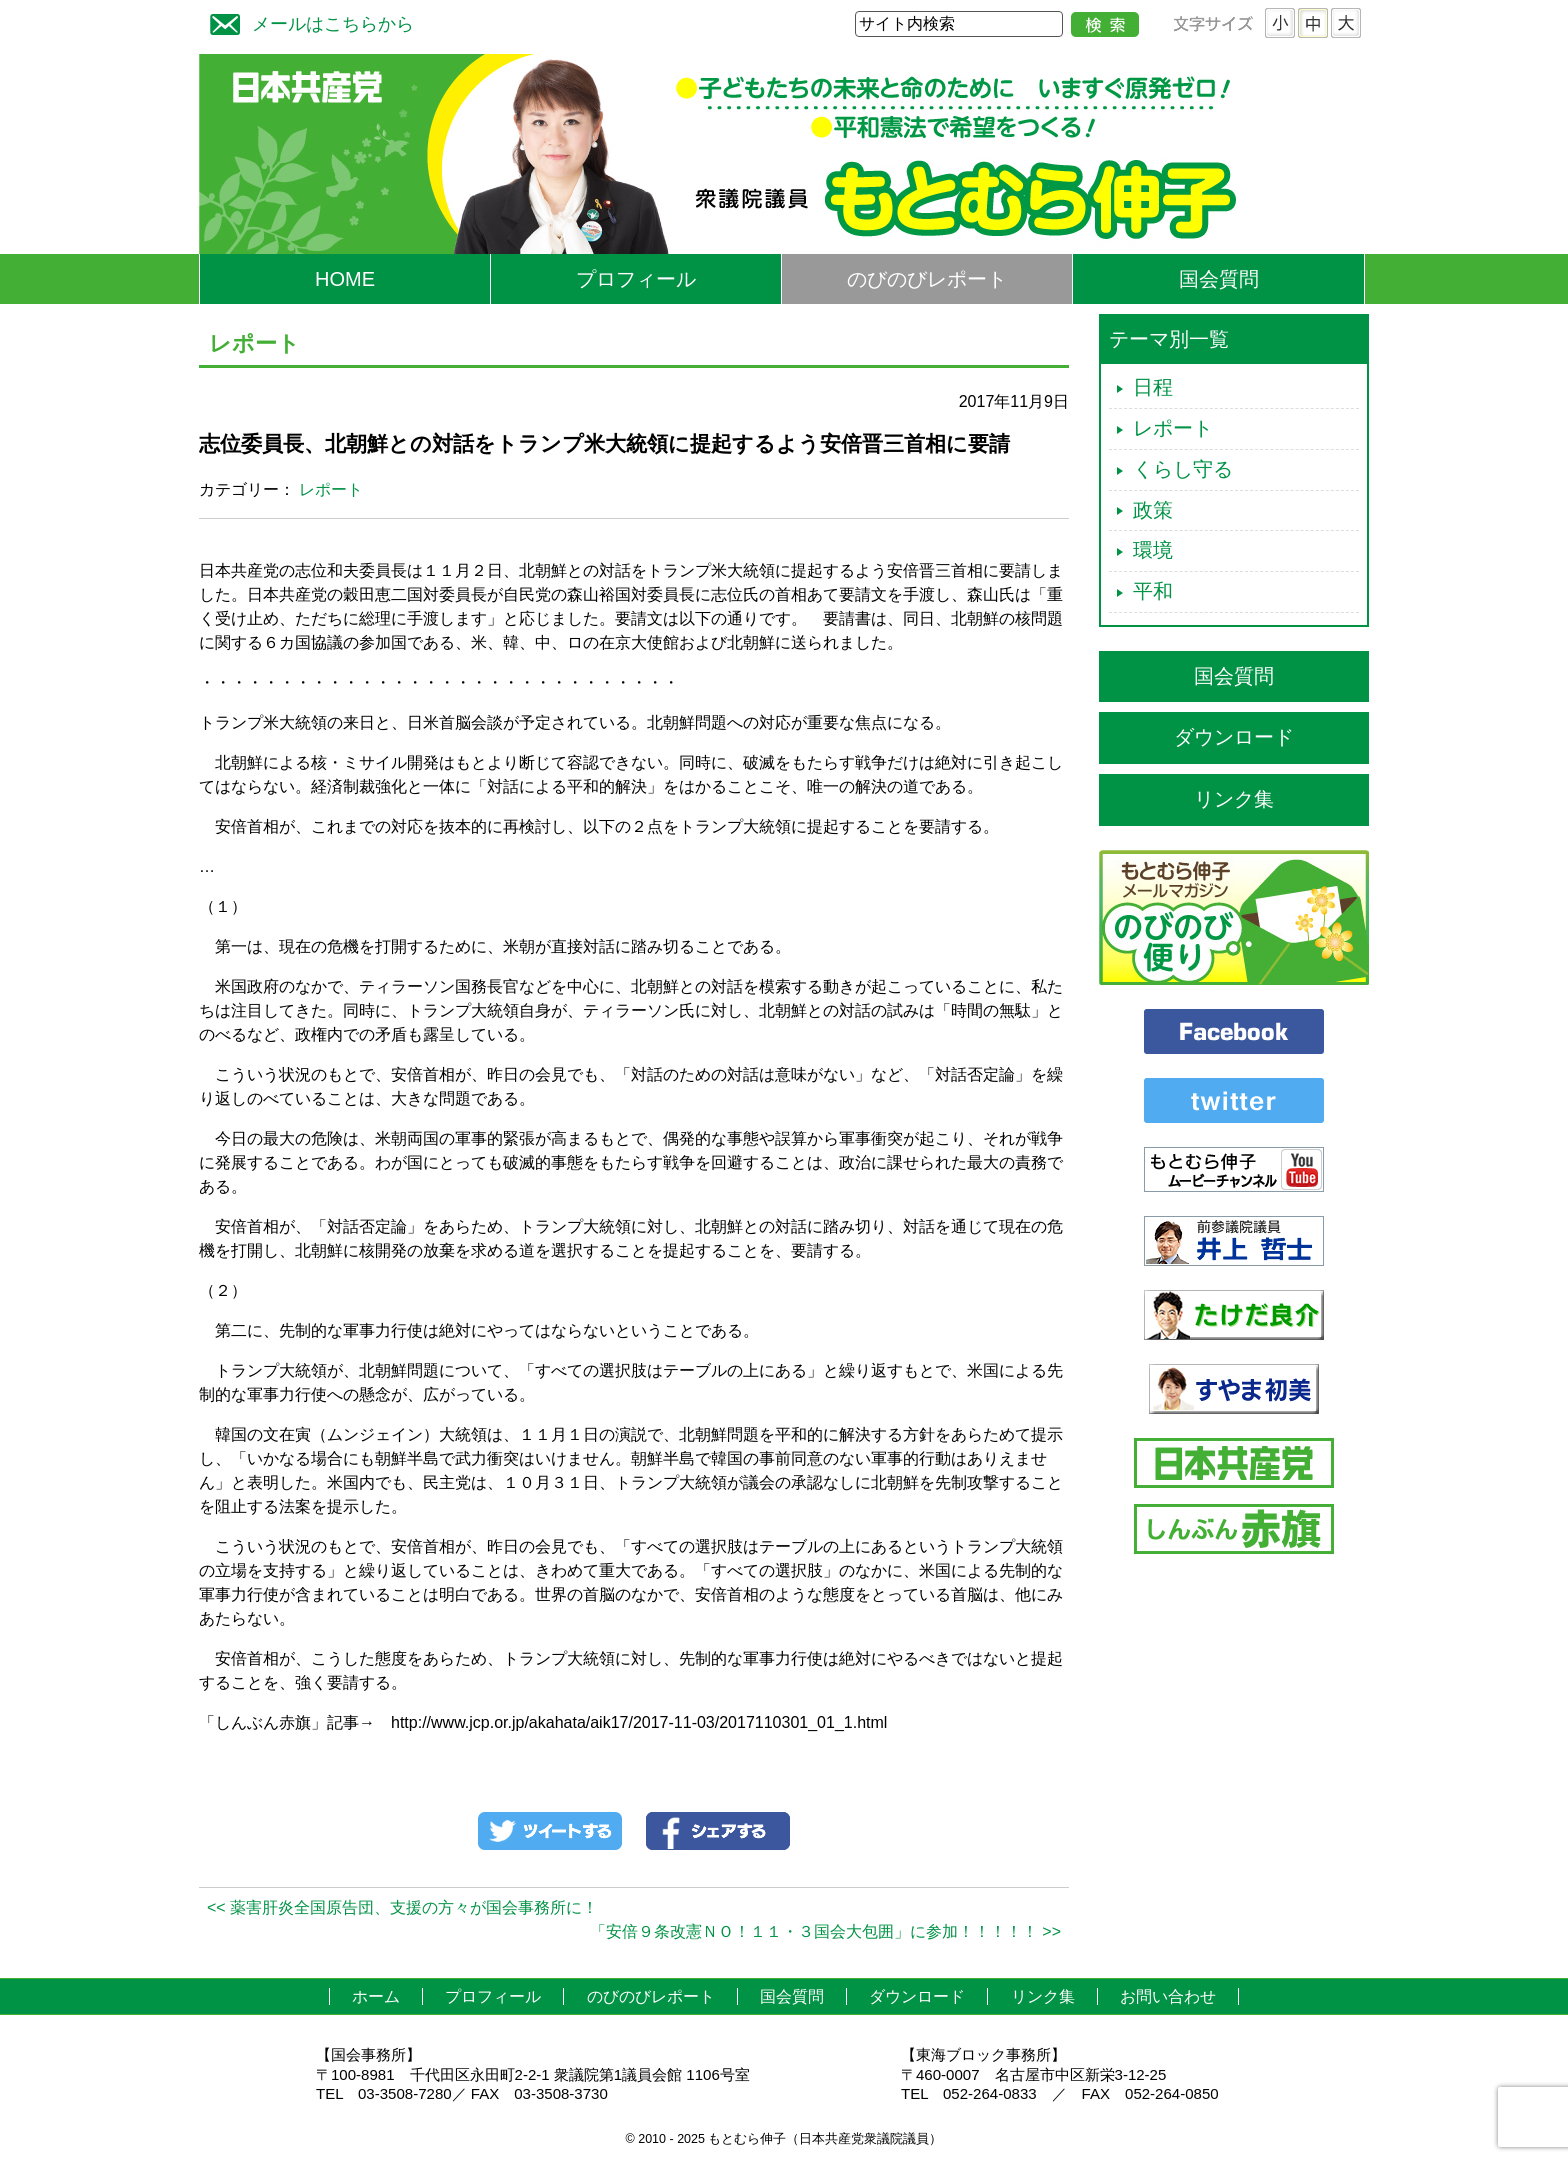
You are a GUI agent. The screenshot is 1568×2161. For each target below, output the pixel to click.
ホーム (376, 1996)
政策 (1153, 510)
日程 (1153, 387)
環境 (1153, 550)
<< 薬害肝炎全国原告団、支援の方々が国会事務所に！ (402, 1907)
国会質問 (1219, 279)
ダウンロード (1234, 737)
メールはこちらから (307, 21)
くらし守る (1183, 469)
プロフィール (636, 279)
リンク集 (1234, 799)
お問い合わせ (1168, 1996)
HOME (345, 279)
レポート (331, 489)
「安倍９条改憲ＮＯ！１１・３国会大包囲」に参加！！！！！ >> (825, 1931)
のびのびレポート (927, 279)
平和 (1153, 591)
